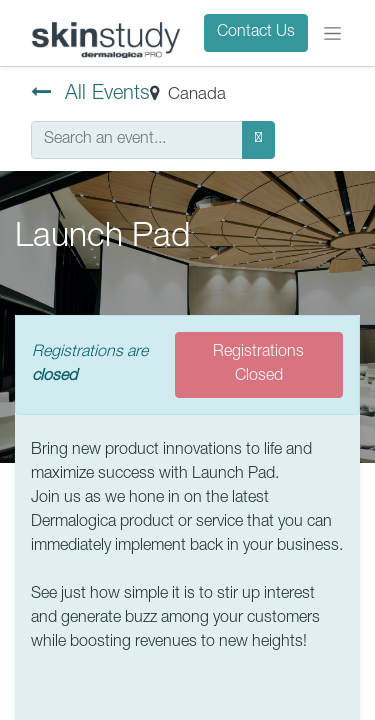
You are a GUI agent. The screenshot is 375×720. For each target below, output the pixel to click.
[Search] (258, 140)
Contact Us (256, 33)
